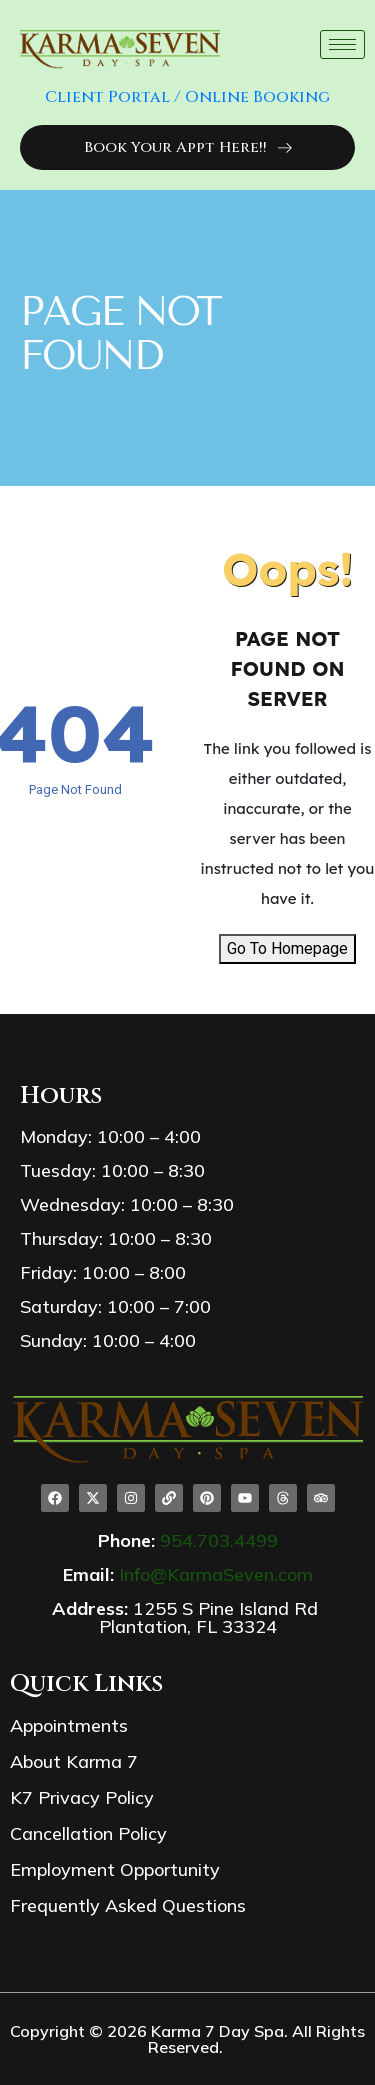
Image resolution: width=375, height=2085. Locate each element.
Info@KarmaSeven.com (216, 1574)
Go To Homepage (287, 948)
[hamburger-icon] (342, 44)
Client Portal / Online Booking (187, 97)
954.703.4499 (219, 1540)
